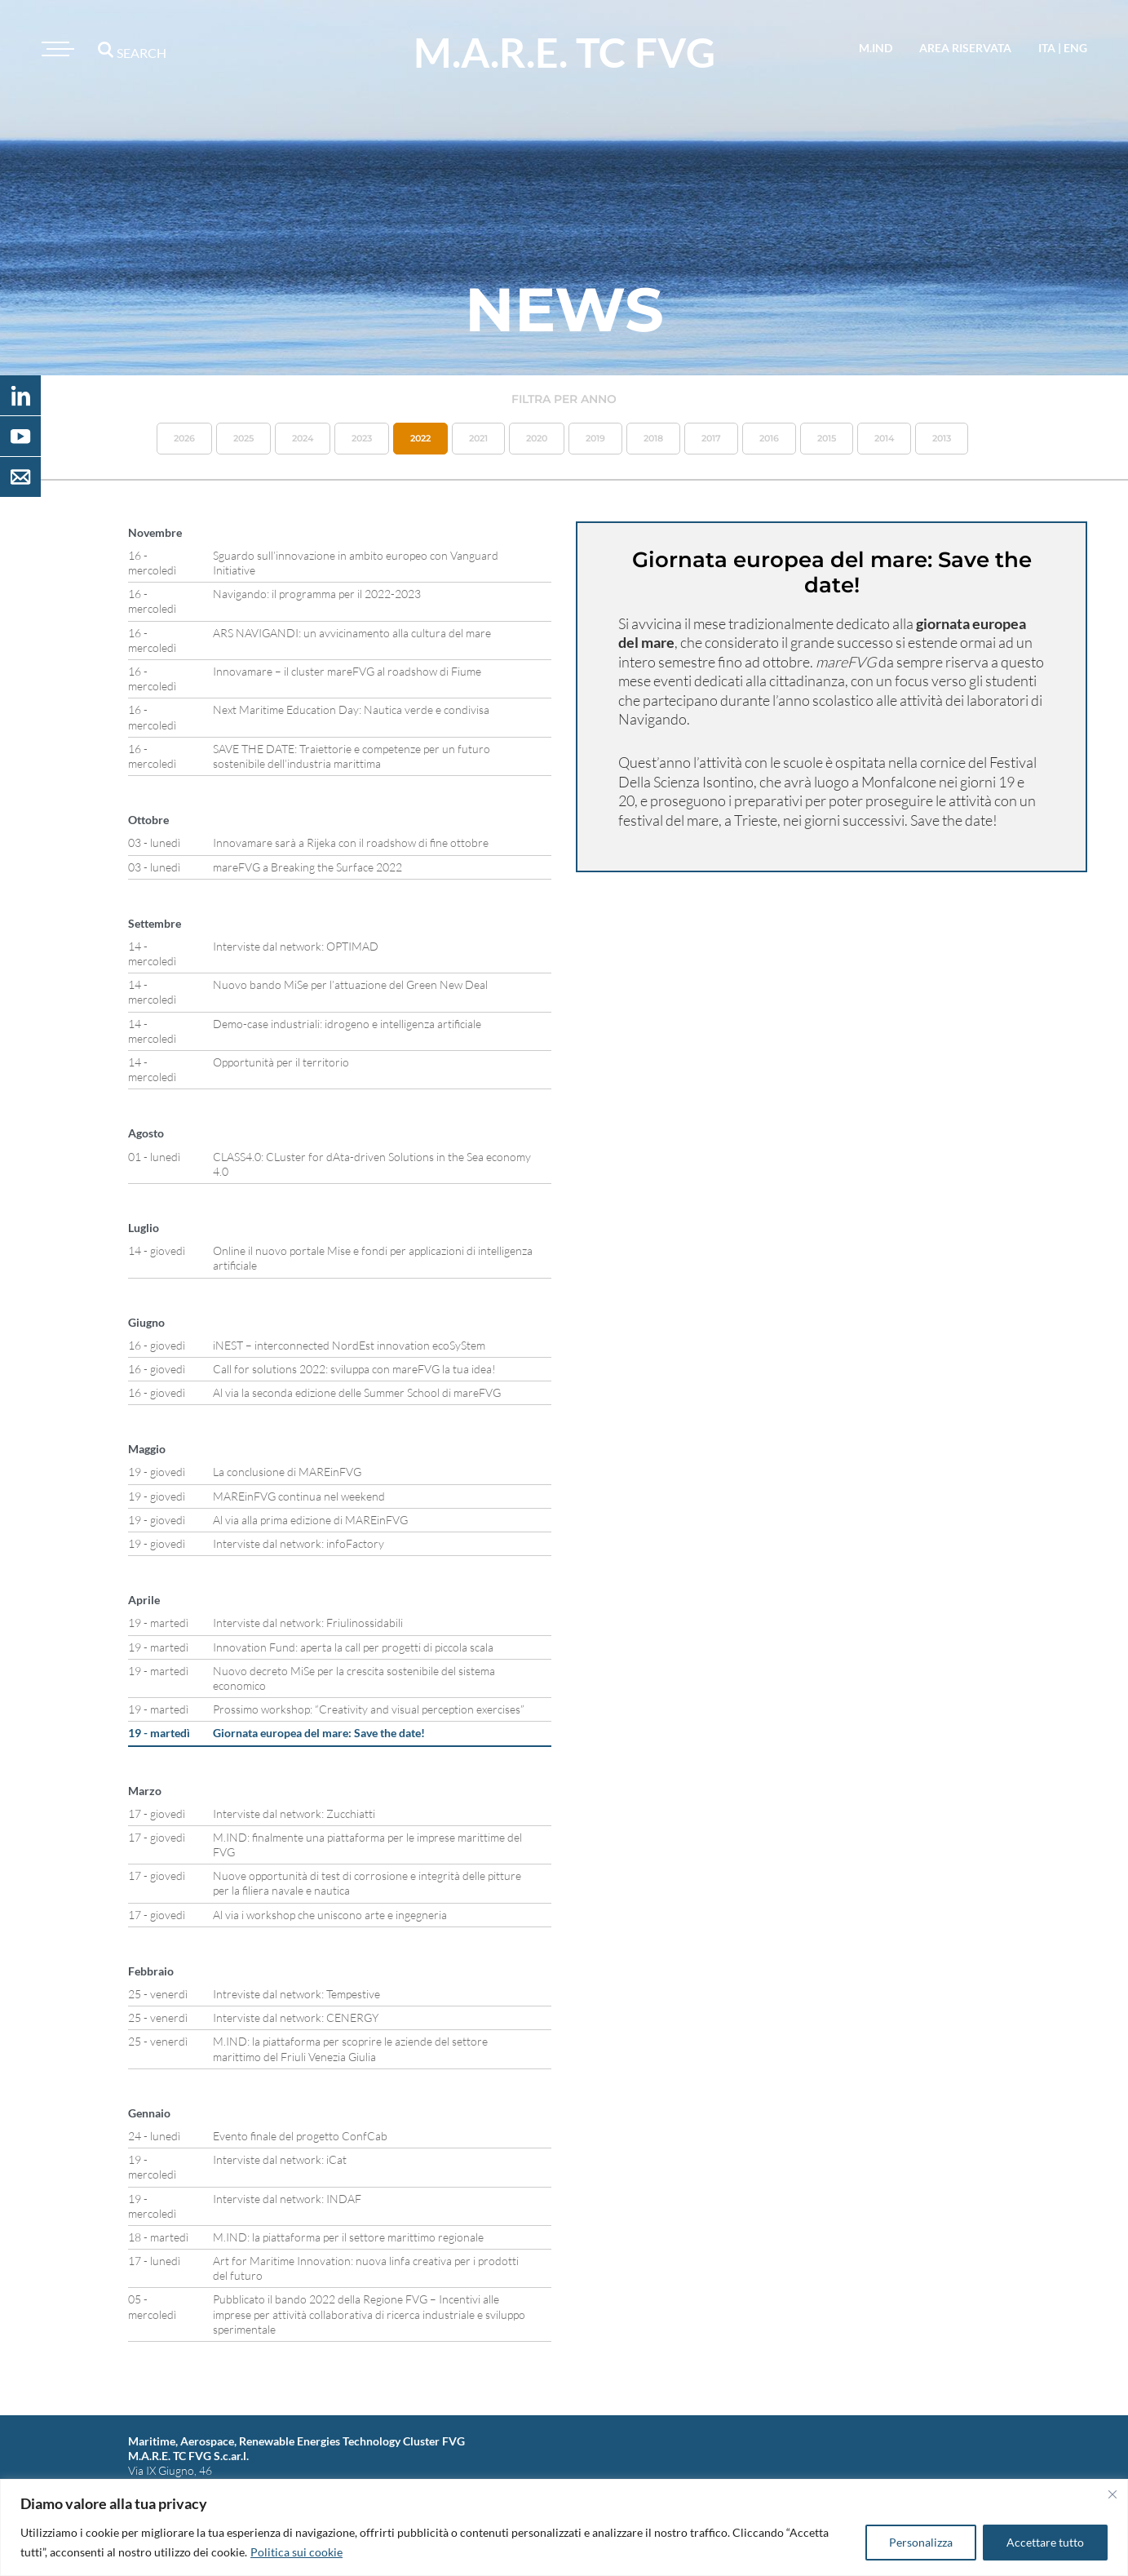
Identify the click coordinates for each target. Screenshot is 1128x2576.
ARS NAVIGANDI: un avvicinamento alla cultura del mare (352, 633)
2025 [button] (243, 438)
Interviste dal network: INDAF (287, 2199)
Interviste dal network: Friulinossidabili (308, 1622)
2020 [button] (536, 438)
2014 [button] (884, 438)
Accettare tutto (1045, 2542)
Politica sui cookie (296, 2552)
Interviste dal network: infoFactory (298, 1543)
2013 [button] (941, 438)
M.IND (875, 48)
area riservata (965, 48)
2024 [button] (302, 438)
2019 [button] (595, 438)
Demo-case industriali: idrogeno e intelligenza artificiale (347, 1024)
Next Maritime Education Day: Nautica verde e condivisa (351, 709)
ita (1046, 48)
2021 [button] (478, 438)
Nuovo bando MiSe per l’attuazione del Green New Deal (350, 984)
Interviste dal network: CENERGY (295, 2017)
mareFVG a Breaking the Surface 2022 (307, 867)
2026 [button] (184, 438)
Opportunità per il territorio (281, 1062)
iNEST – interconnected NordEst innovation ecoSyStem (349, 1345)
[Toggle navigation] (55, 49)
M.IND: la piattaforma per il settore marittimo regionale (348, 2237)
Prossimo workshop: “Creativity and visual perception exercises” (368, 1709)
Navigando (652, 719)
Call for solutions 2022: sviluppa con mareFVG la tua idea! (354, 1369)
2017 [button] (711, 438)
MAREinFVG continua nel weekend (299, 1496)
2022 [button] (420, 438)
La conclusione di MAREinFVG (287, 1472)
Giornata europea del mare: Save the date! (319, 1733)
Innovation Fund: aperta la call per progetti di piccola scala (353, 1647)
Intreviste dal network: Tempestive (296, 1994)
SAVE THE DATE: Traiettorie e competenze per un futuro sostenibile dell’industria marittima (351, 756)
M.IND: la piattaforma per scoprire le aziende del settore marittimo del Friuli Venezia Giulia (350, 2048)
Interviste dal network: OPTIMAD (295, 946)
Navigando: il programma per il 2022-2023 (317, 594)
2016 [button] (769, 438)
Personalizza (921, 2542)
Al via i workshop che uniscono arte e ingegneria (330, 1915)
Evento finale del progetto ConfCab (300, 2136)
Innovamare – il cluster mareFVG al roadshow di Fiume (347, 671)
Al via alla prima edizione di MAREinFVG (310, 1520)
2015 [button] (826, 438)
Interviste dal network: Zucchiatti (294, 1813)
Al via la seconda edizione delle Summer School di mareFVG (357, 1392)
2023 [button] (362, 438)
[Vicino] (1112, 2494)
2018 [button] (653, 438)
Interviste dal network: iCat (280, 2159)
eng (1075, 48)
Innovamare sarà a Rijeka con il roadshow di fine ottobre (351, 842)
